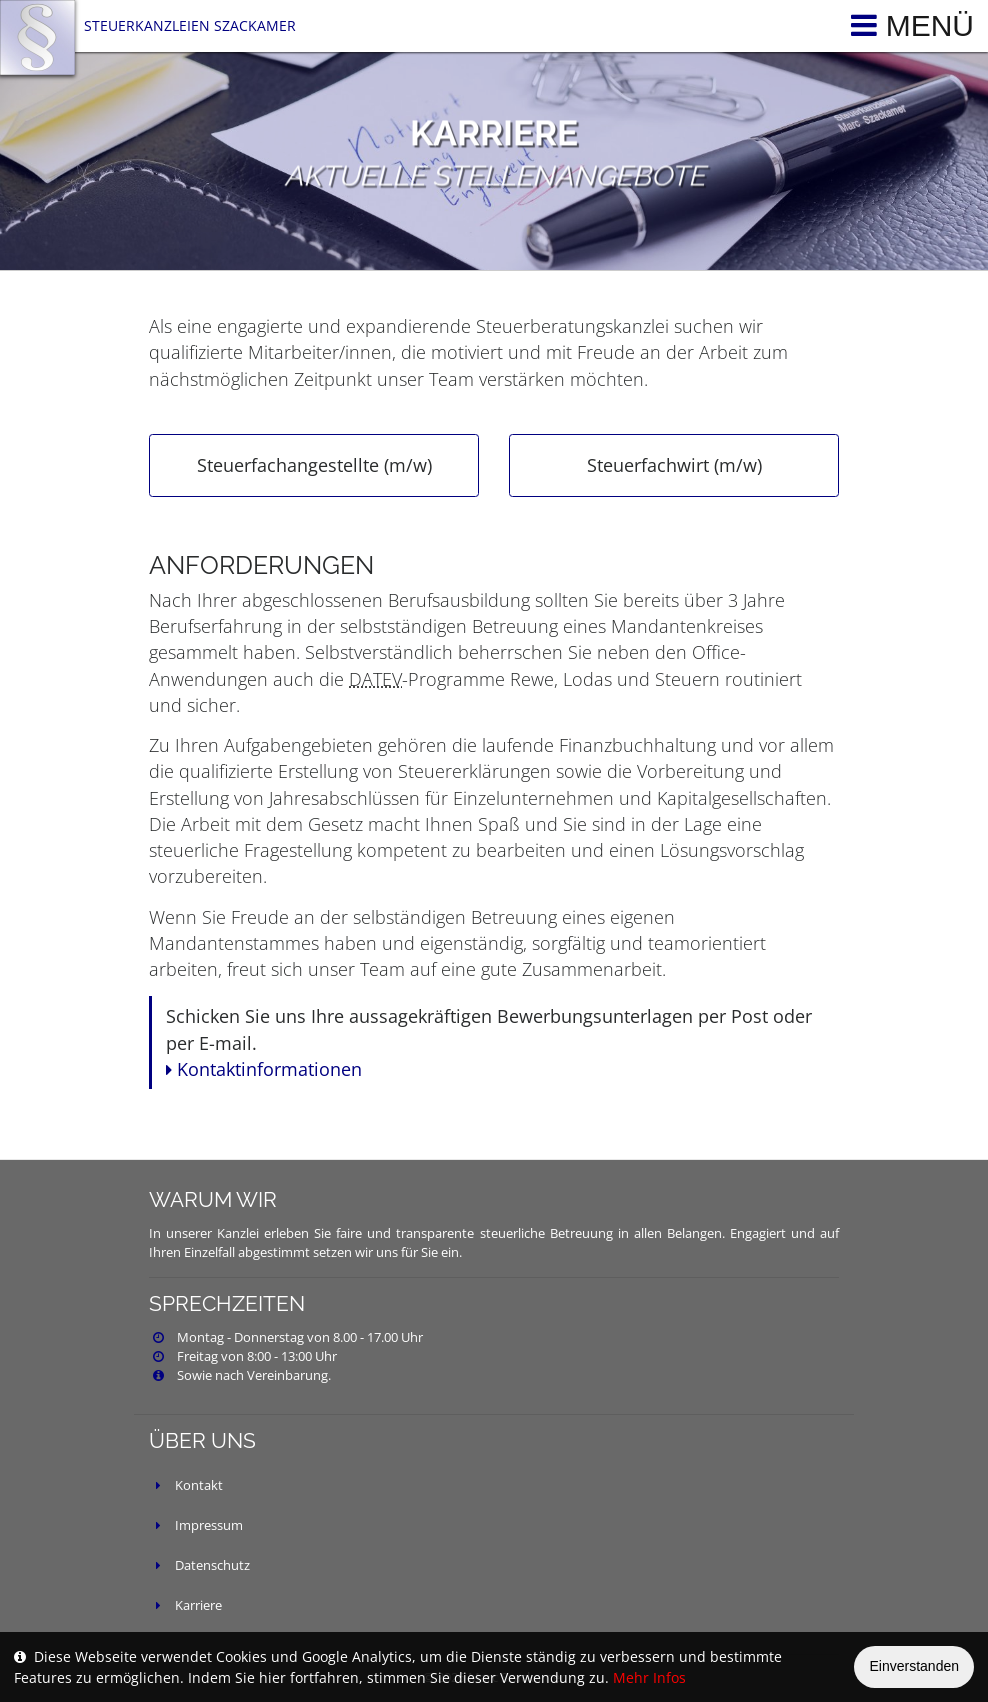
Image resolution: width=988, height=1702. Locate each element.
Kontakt (199, 1485)
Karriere (198, 1605)
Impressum (209, 1525)
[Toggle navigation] (907, 26)
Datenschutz (212, 1565)
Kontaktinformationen (264, 1069)
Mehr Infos (649, 1677)
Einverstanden (914, 1666)
